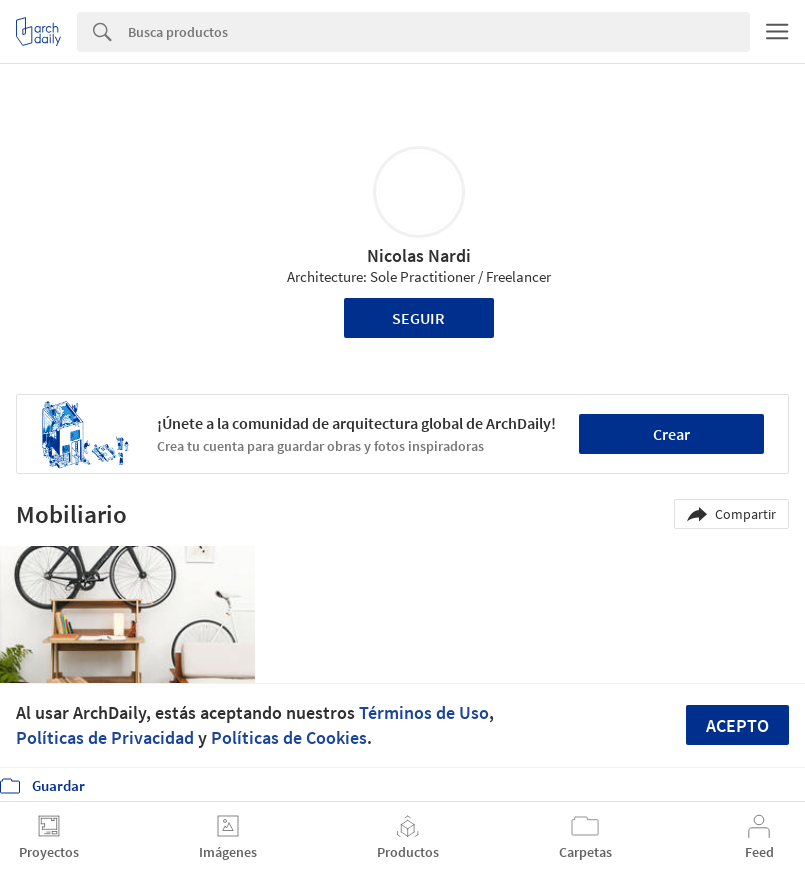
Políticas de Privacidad (105, 737)
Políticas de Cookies (289, 737)
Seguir (418, 318)
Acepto (737, 725)
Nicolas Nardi (419, 255)
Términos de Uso (424, 712)
